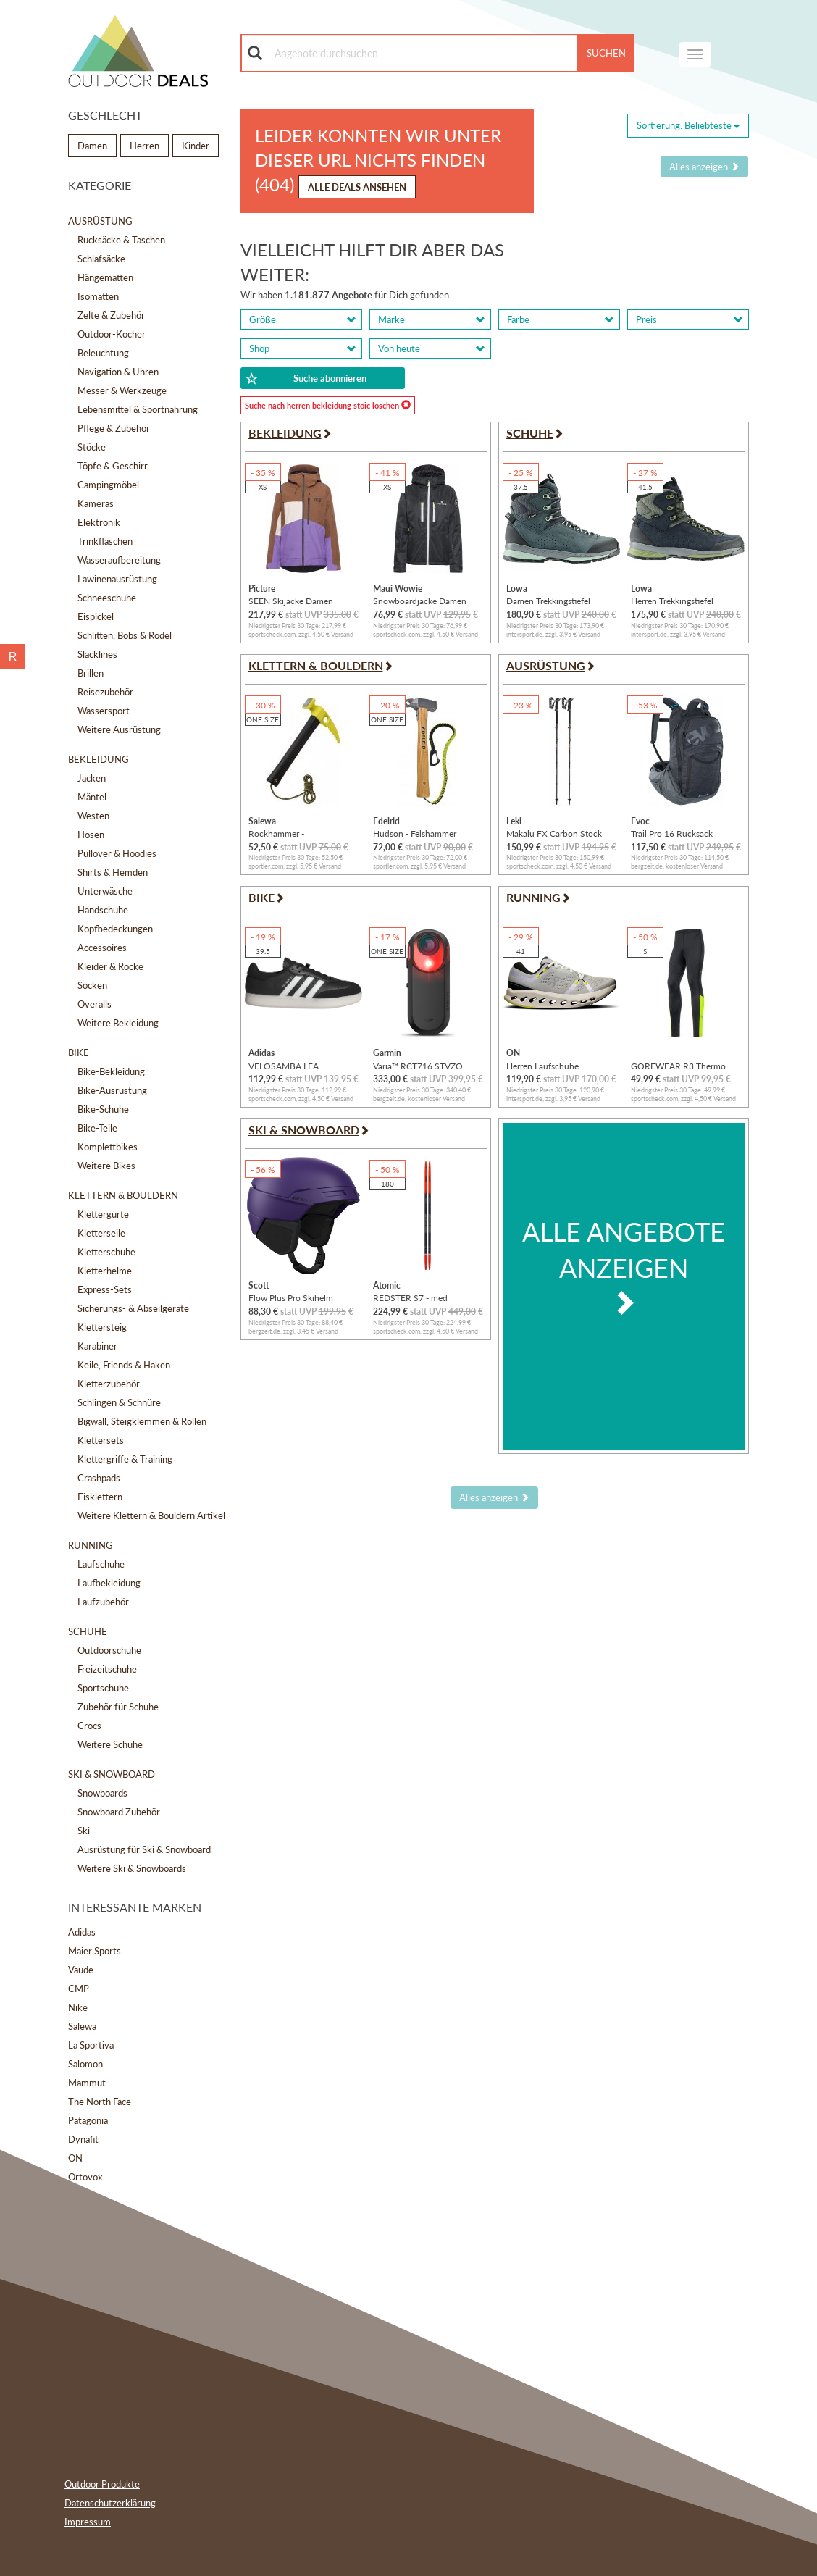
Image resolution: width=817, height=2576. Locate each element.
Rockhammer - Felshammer (276, 833)
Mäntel (91, 797)
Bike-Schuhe (103, 1109)
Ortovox (85, 2177)
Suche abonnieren (306, 378)
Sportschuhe (103, 1688)
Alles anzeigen (704, 166)
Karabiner (97, 1346)
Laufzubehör (103, 1601)
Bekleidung (98, 759)
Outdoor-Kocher (111, 334)
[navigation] (695, 54)
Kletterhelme (104, 1270)
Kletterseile (101, 1233)
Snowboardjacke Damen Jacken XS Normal (419, 601)
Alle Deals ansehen (357, 187)
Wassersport (103, 710)
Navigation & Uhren (118, 371)
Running (90, 1545)
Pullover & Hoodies (116, 853)
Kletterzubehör (108, 1383)
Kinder (195, 145)
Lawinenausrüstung (117, 579)
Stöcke (91, 447)
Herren (144, 145)
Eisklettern (99, 1496)
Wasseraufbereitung (119, 560)
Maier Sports (94, 1951)
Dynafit (83, 2139)
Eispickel (95, 616)
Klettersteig (102, 1327)
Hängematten (105, 277)
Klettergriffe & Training (124, 1459)
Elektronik (98, 522)
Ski (83, 1830)
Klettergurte (103, 1214)
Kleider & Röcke (110, 966)
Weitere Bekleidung (118, 1023)
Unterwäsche (105, 891)
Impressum (87, 2521)
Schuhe (87, 1631)
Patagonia (88, 2120)
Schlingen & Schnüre (119, 1402)
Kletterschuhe (106, 1252)
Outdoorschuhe (109, 1650)
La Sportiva (91, 2045)
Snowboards (102, 1793)
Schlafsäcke (101, 258)
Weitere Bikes (106, 1165)
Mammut (87, 2082)
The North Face (99, 2101)
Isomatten (98, 296)
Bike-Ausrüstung (112, 1090)
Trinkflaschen (105, 541)
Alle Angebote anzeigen (623, 1266)
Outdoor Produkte (102, 2484)
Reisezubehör (105, 692)
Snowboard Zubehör (118, 1812)
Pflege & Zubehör (113, 428)
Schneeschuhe (106, 597)
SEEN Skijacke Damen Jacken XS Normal (290, 601)
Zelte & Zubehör (111, 315)
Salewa (82, 2026)
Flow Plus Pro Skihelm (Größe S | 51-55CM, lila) (295, 1298)
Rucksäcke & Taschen (121, 240)
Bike (78, 1052)
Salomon (85, 2064)
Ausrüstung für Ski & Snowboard (144, 1849)
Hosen (90, 834)
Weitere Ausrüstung (119, 729)
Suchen (606, 53)
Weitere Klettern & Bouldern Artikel (151, 1515)
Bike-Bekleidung (111, 1071)
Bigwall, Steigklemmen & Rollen (141, 1421)
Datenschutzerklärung (110, 2503)
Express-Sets (104, 1289)
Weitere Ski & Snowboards (131, 1868)
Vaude (80, 1969)
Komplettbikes (107, 1147)
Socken (92, 985)
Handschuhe (102, 910)
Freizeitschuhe (107, 1669)
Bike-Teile (97, 1128)
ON (75, 2158)
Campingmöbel (108, 484)
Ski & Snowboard (111, 1774)
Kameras (95, 503)
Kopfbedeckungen (115, 928)
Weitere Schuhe (110, 1744)
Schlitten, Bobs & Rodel (124, 635)
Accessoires (102, 947)
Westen (93, 815)
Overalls (94, 1004)
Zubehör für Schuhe (118, 1707)
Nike (78, 2007)
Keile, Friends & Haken (123, 1365)
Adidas (82, 1932)
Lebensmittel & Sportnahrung (137, 409)
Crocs (89, 1725)
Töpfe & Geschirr (112, 466)
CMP (78, 1988)
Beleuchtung (103, 353)
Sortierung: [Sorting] (688, 125)
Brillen (90, 673)
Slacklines (97, 654)
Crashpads (98, 1478)
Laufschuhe (101, 1564)
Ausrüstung (100, 221)
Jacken (91, 778)
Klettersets (100, 1440)
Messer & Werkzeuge (122, 390)
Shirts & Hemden (112, 872)
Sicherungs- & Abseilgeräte (133, 1308)
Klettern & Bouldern (123, 1195)
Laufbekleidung (109, 1583)
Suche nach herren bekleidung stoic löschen (328, 405)
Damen (92, 145)
